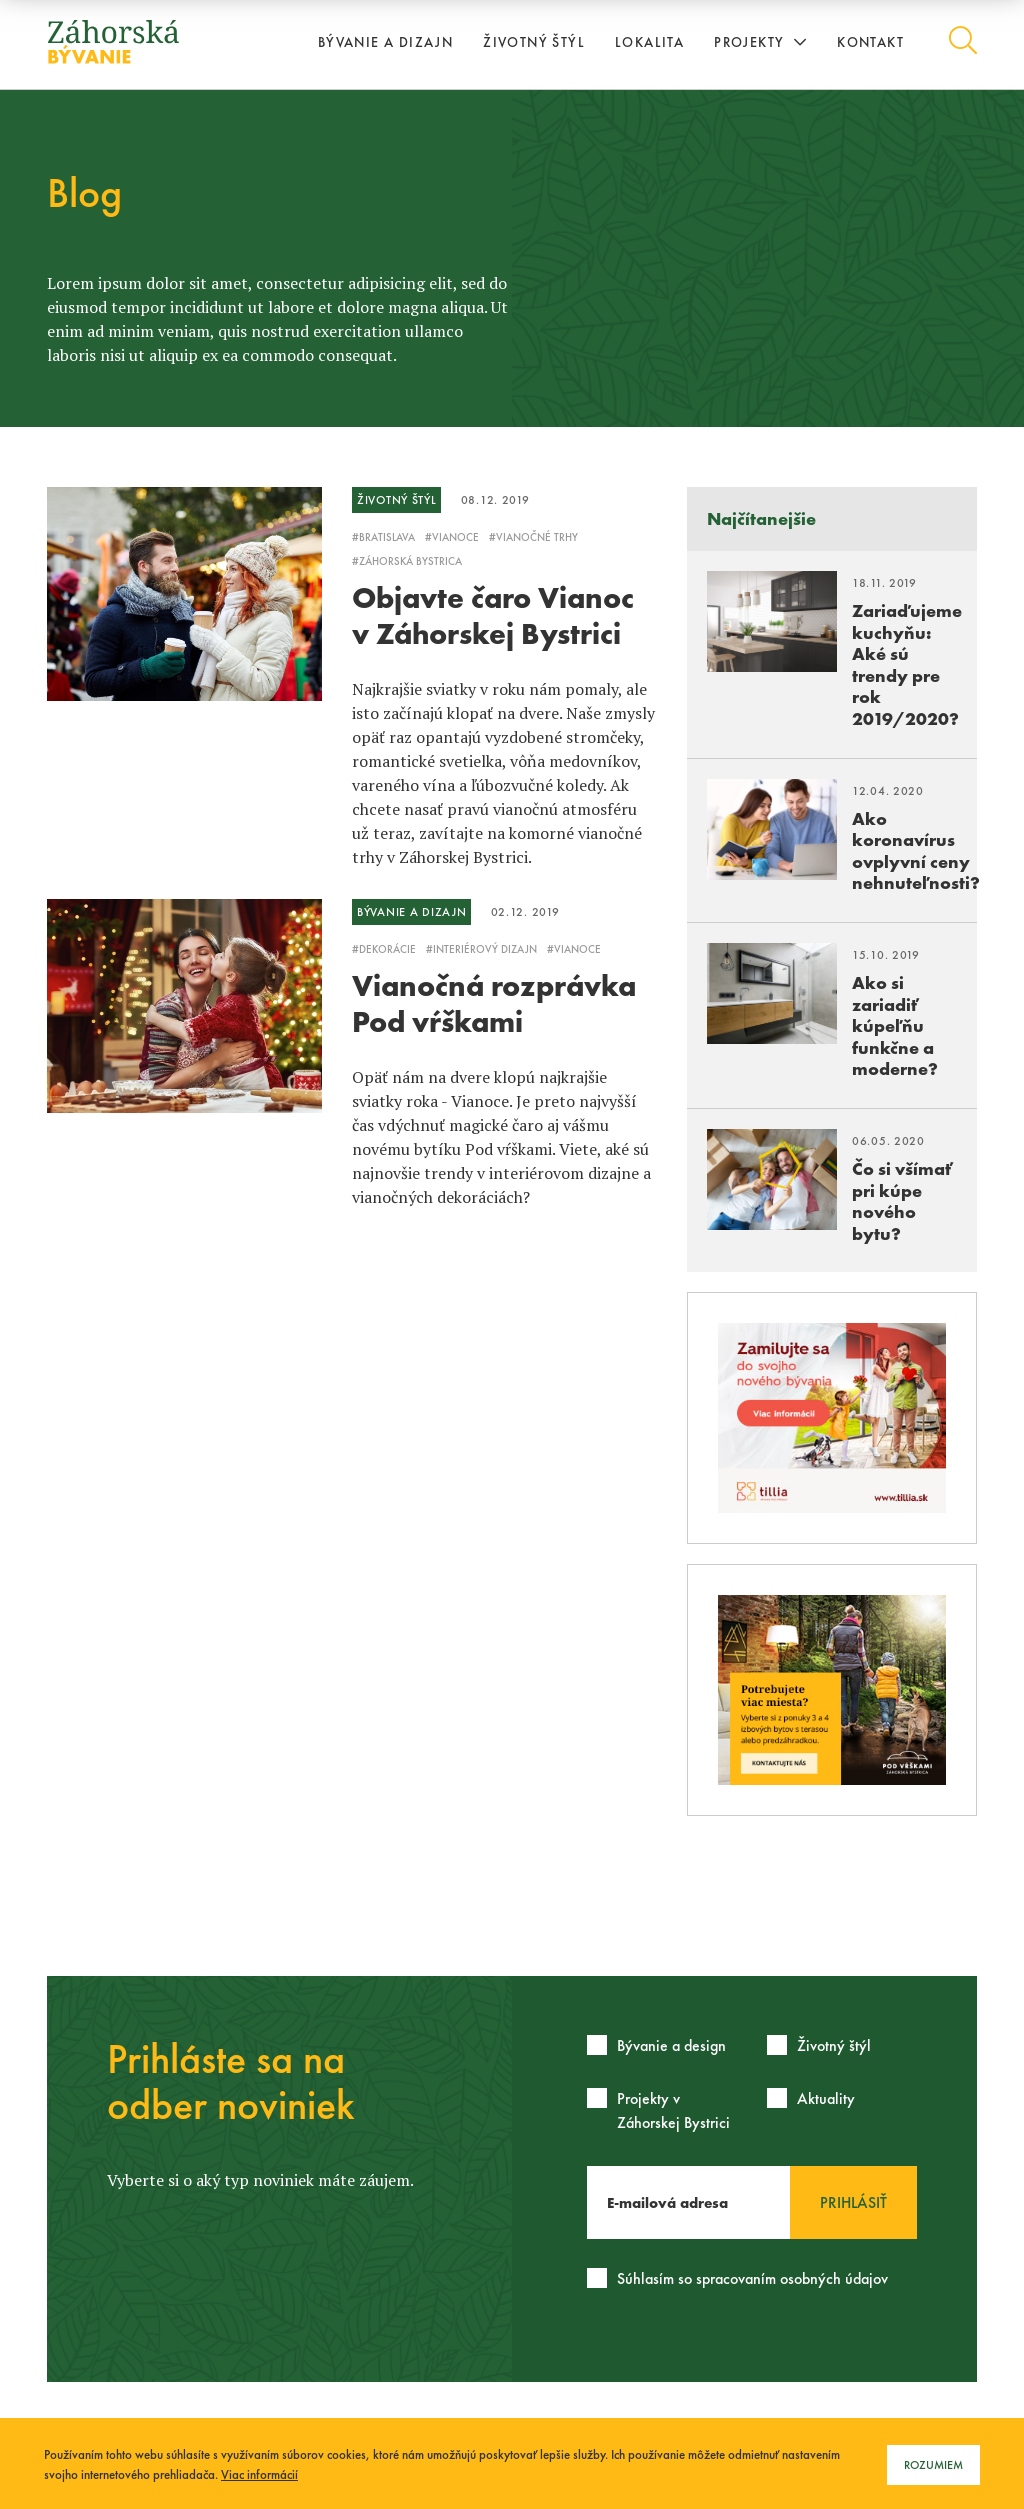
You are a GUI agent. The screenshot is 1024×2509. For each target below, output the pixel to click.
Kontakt (870, 42)
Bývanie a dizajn (385, 42)
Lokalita (649, 42)
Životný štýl (534, 42)
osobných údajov (834, 2278)
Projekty (760, 42)
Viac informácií (259, 2474)
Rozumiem (933, 2465)
